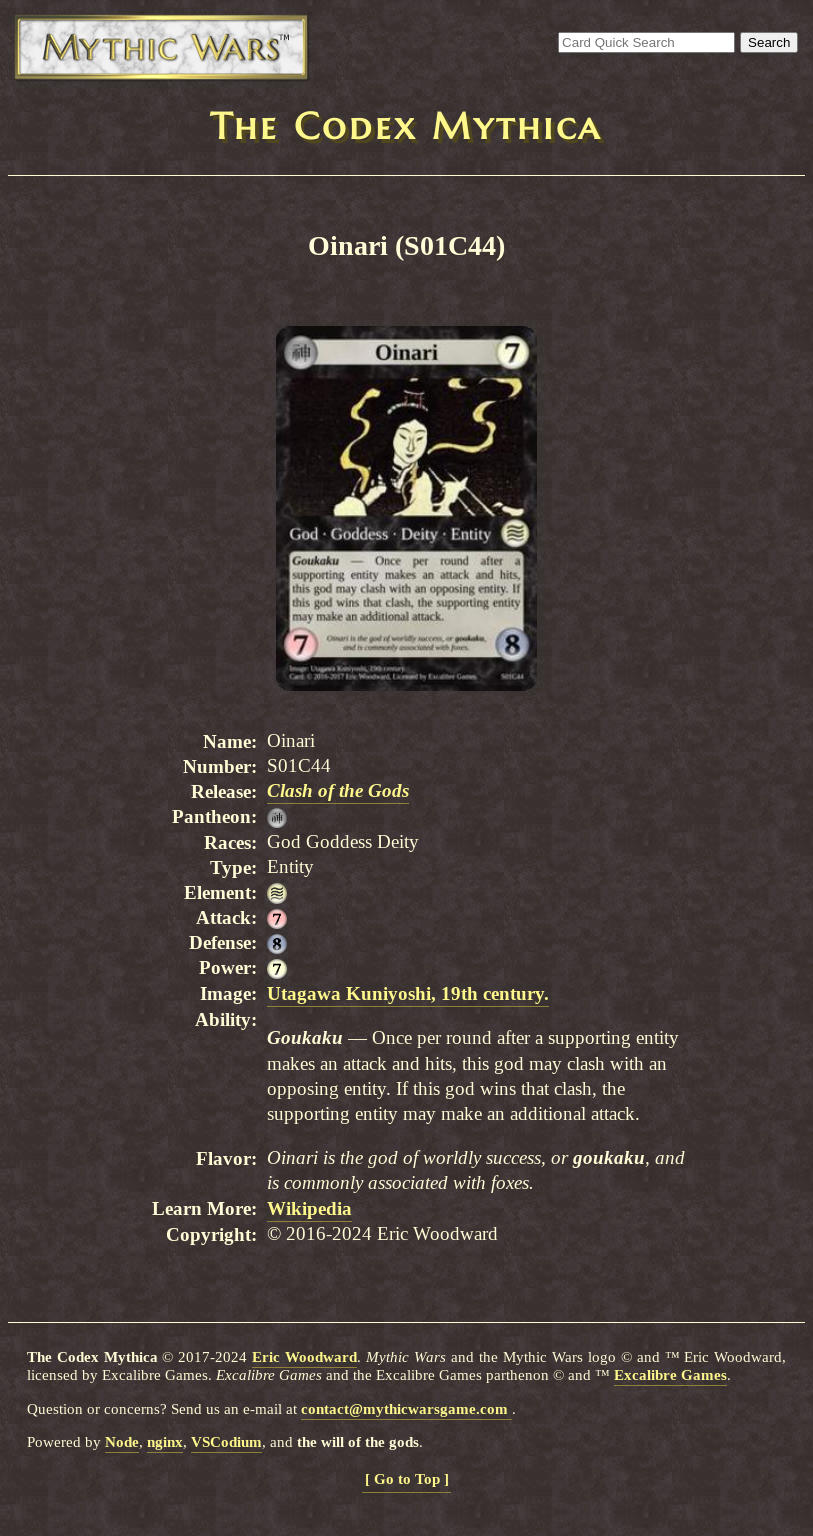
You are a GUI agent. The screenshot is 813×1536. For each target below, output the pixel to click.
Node (122, 1442)
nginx (165, 1442)
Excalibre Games (670, 1375)
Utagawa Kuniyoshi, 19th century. (408, 993)
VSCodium (226, 1442)
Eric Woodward (304, 1357)
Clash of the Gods (338, 791)
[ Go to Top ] (407, 1479)
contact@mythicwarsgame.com (406, 1409)
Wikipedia (309, 1208)
